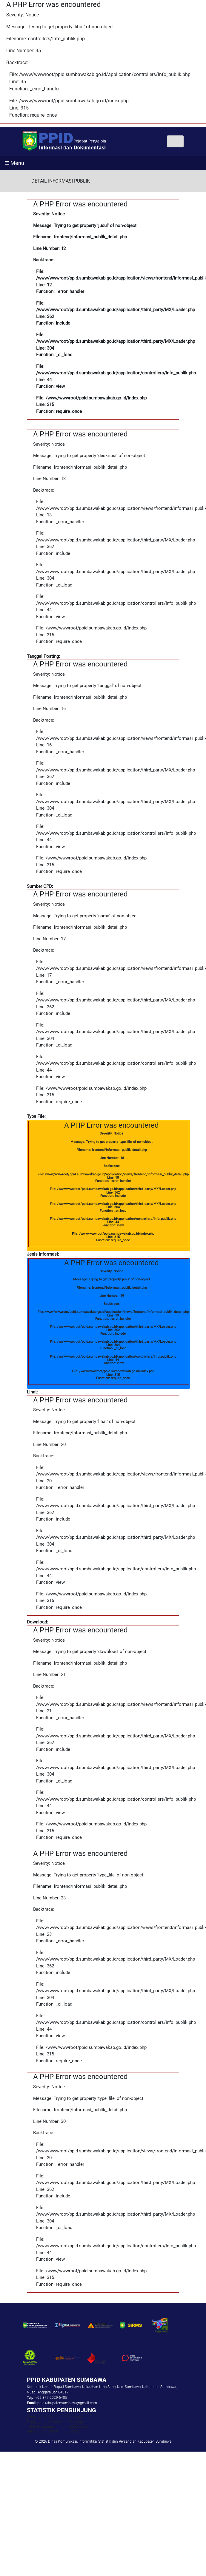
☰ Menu (14, 163)
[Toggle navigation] (175, 141)
